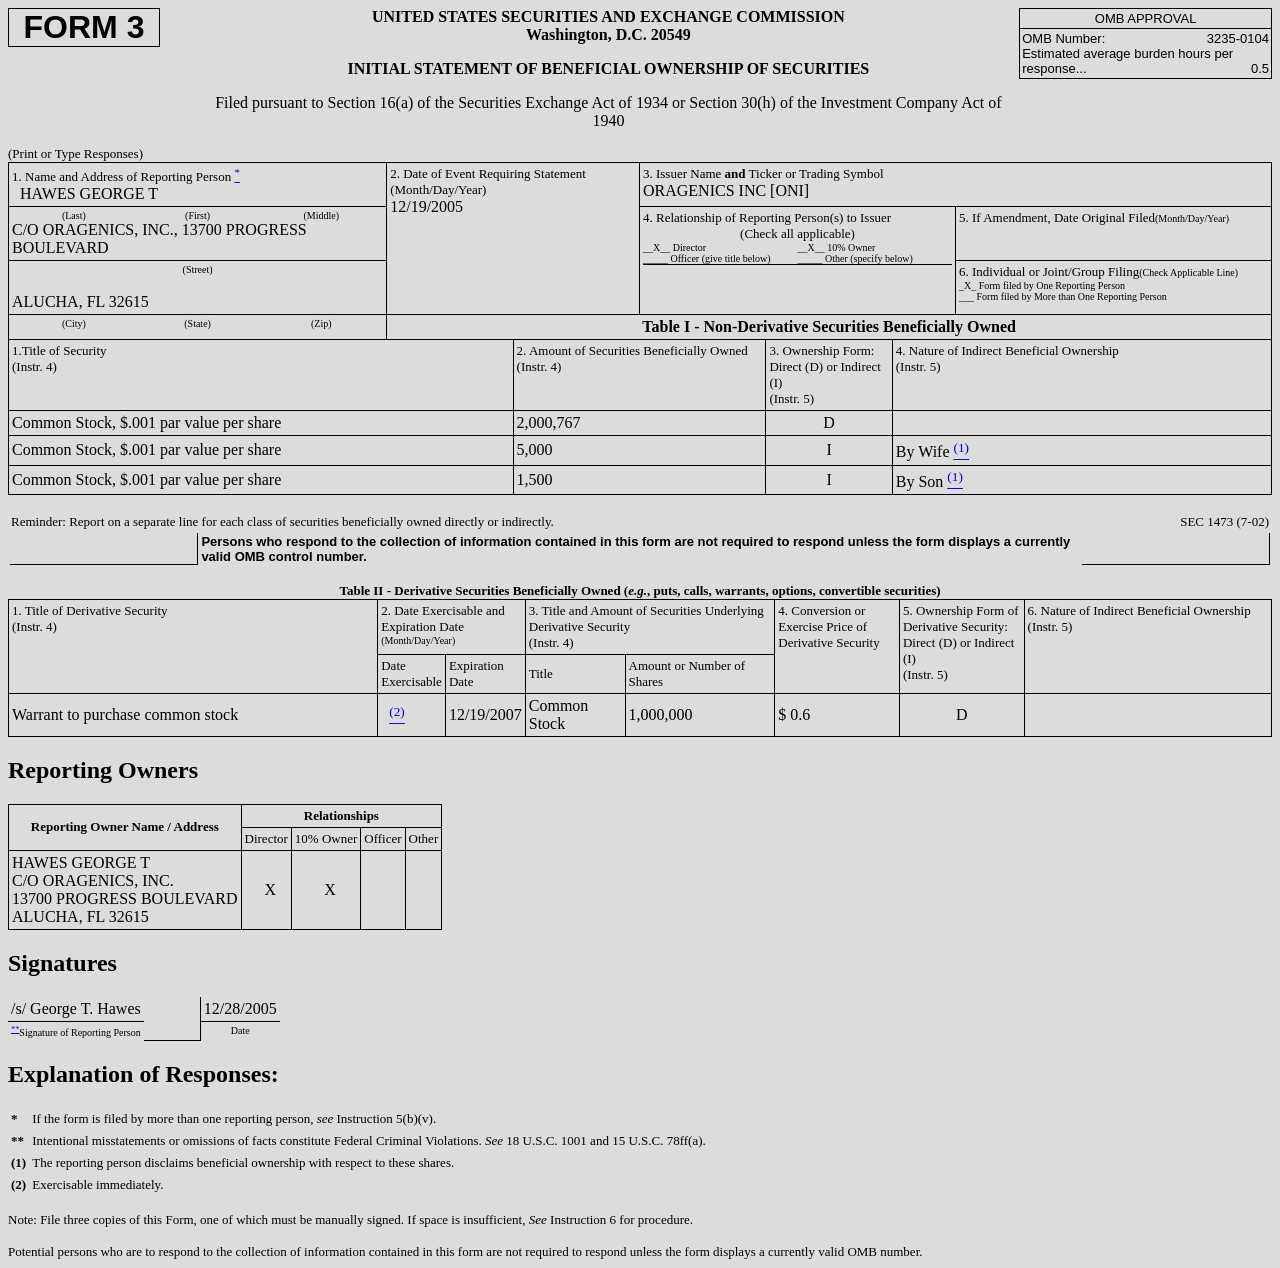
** (15, 1029)
